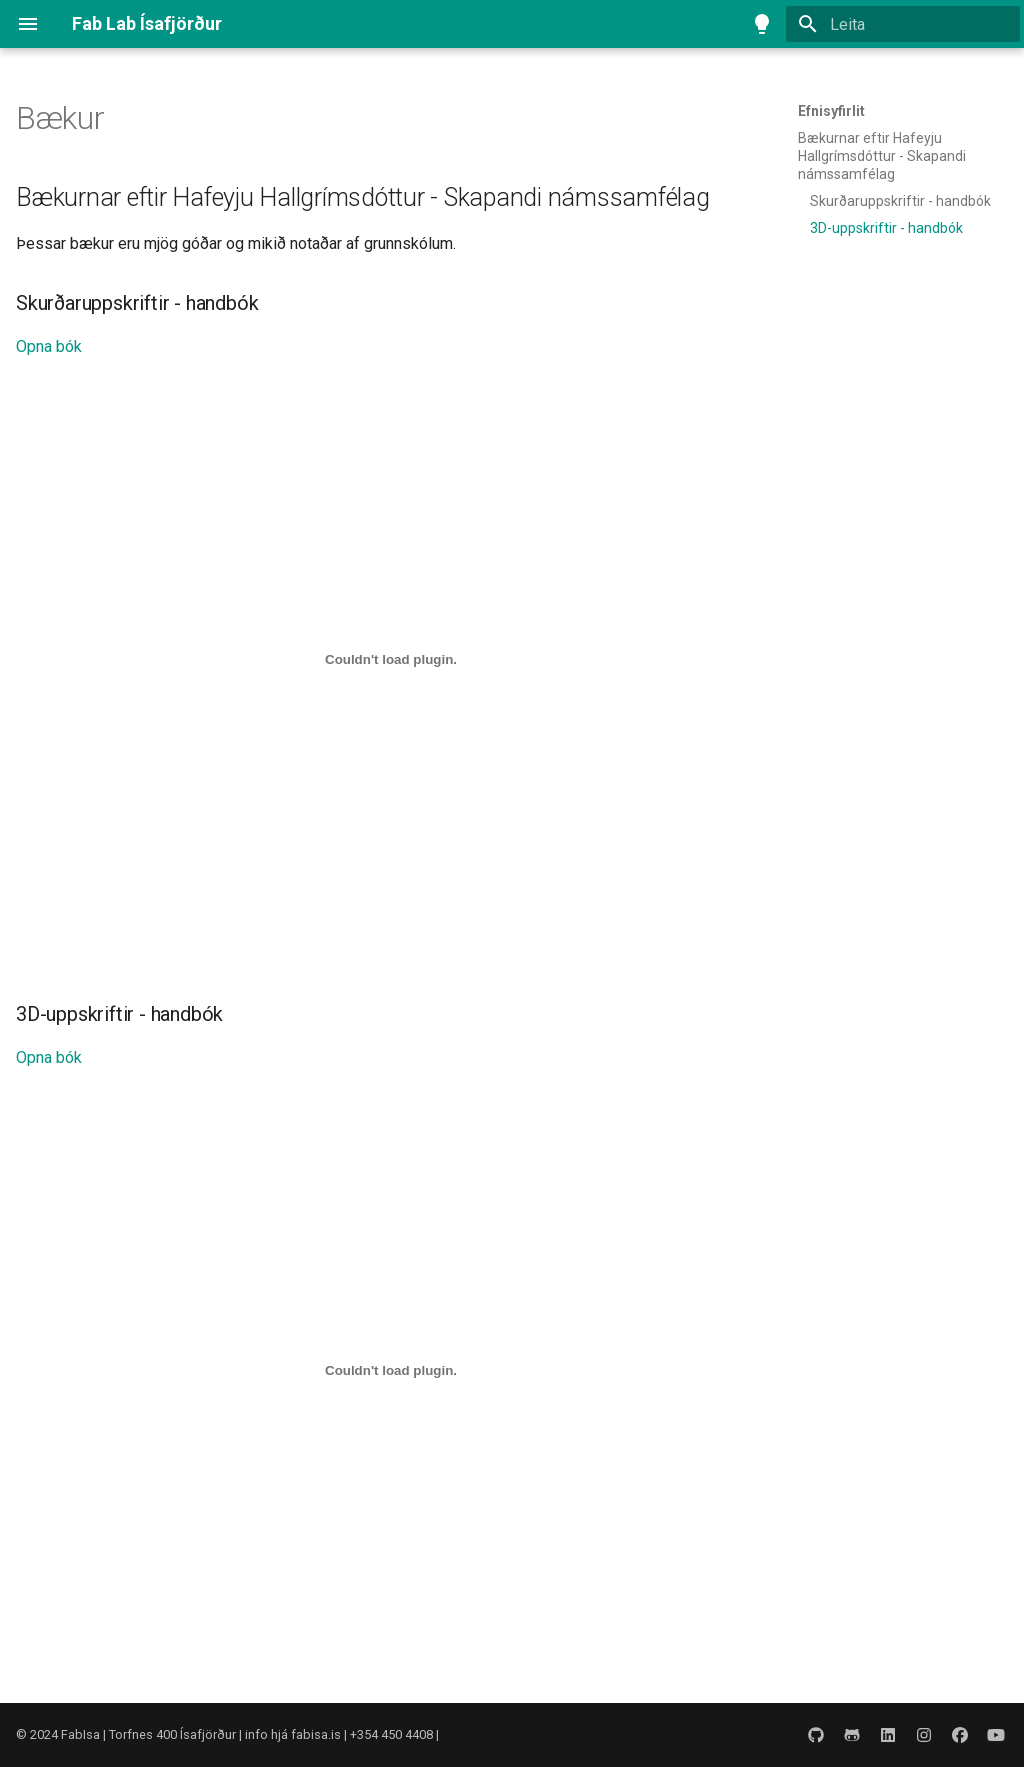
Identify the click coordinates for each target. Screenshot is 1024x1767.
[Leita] (903, 24)
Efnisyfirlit (831, 111)
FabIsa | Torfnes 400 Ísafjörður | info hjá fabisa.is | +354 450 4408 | (250, 1734)
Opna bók (49, 346)
